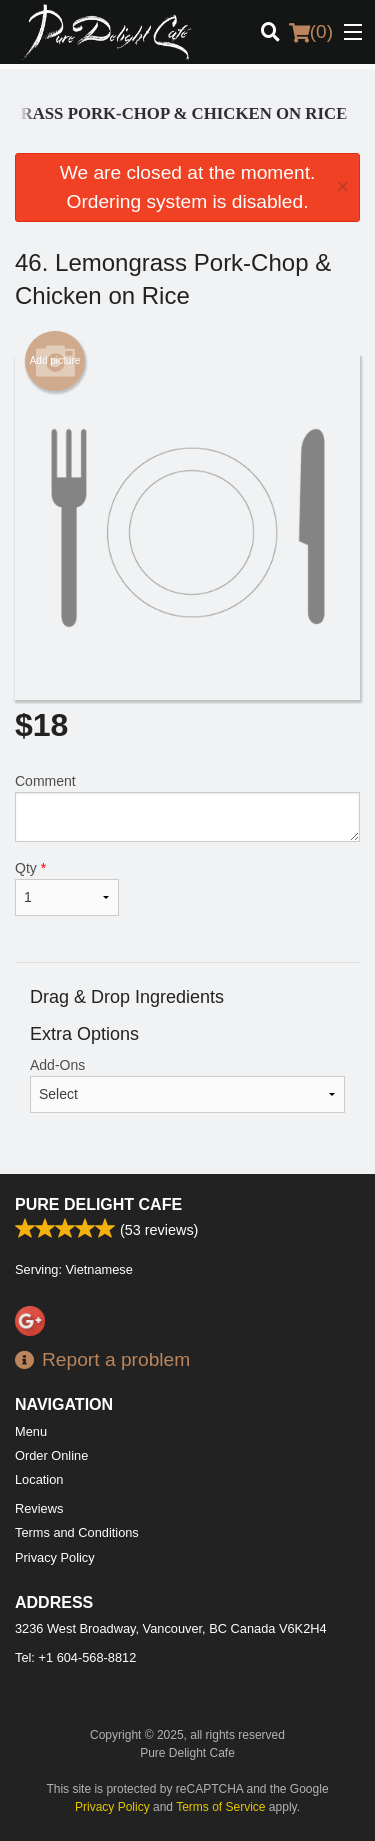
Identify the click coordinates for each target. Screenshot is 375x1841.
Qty (67, 888)
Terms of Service (220, 1807)
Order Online (51, 1455)
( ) (311, 32)
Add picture (55, 361)
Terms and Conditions (77, 1532)
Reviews (39, 1508)
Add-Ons (187, 1085)
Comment (187, 807)
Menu (31, 1431)
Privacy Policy (55, 1557)
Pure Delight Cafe (98, 1204)
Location (39, 1479)
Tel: (75, 1657)
